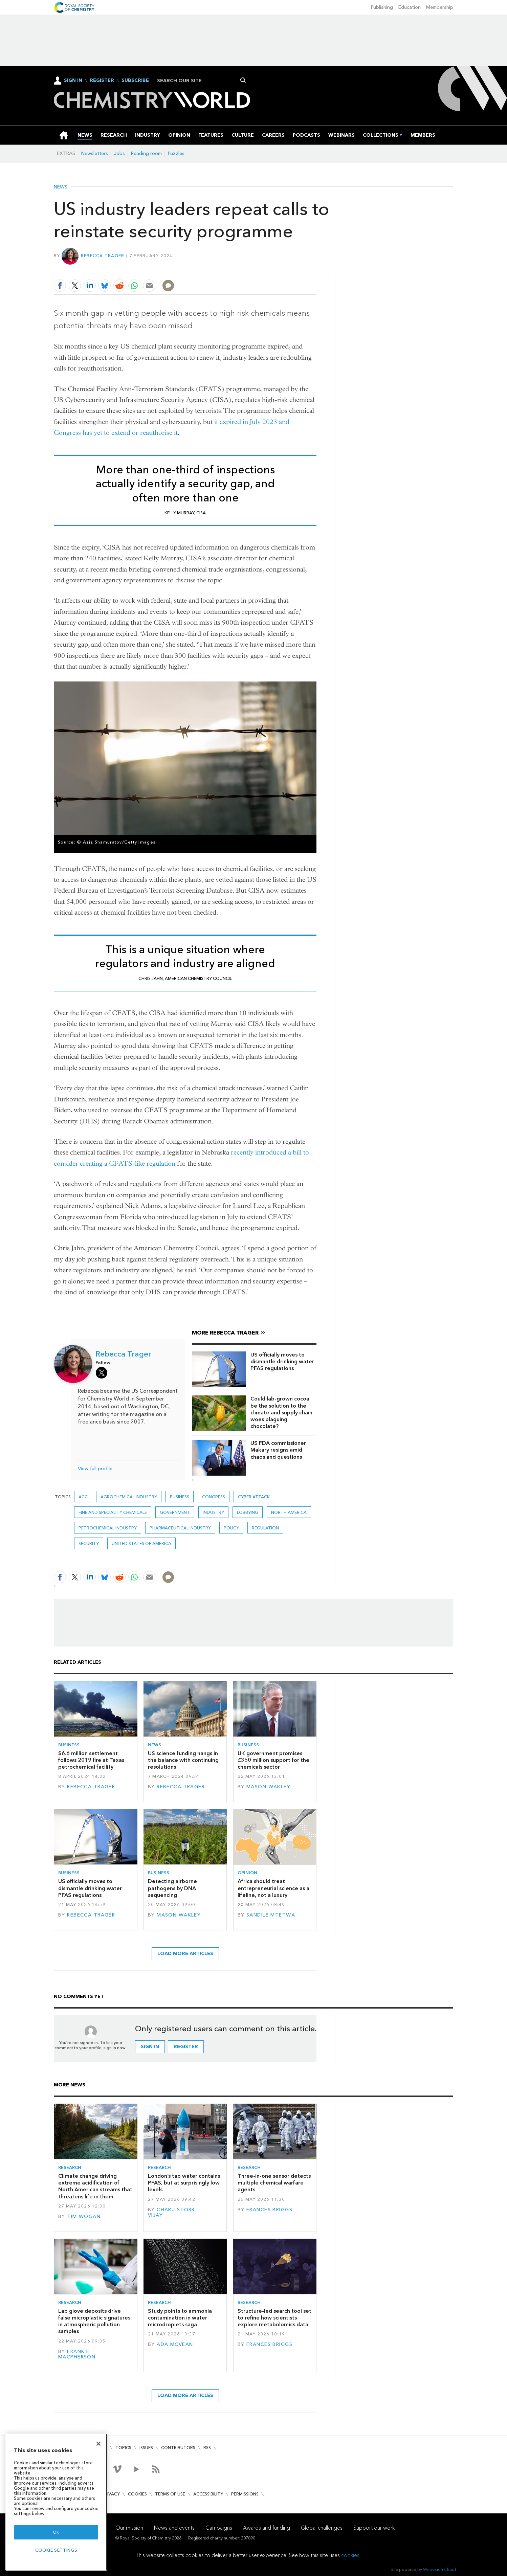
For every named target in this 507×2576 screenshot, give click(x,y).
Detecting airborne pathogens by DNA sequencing (172, 1888)
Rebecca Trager (103, 255)
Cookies (137, 2493)
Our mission (129, 2528)
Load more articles (185, 1953)
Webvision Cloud (439, 2569)
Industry (213, 1512)
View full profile (95, 1469)
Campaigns (218, 2528)
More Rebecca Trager (225, 1332)
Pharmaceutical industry (180, 1527)
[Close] (98, 2443)
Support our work (374, 2528)
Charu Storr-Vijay (172, 2212)
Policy (231, 1527)
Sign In (73, 80)
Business (179, 1496)
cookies (350, 2555)
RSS (207, 2447)
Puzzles (176, 153)
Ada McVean (175, 2344)
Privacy (111, 2493)
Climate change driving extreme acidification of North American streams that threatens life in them (95, 2186)
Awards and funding (266, 2528)
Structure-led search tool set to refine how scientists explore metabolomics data (274, 2318)
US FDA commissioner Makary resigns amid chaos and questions (278, 1450)
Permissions (245, 2493)
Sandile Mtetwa (270, 1915)
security (89, 1543)
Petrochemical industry (108, 1527)
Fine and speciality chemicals (113, 1512)
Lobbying (247, 1512)
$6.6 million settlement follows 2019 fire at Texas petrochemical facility (91, 1760)
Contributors (178, 2447)
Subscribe (135, 80)
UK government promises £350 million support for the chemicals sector (273, 1760)
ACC (83, 1496)
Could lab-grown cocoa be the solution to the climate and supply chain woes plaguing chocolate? (281, 1412)
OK (56, 2532)
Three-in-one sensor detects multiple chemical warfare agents (274, 2183)
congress (213, 1496)
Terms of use (170, 2493)
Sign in (150, 2046)
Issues (146, 2447)
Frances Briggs (269, 2210)
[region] (56, 2502)
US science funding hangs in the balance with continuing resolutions (183, 1760)
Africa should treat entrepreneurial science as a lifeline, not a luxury (273, 1888)
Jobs (119, 153)
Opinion (247, 1872)
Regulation (265, 1527)
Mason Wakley (268, 1787)
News (60, 187)
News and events (174, 2528)
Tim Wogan (84, 2216)
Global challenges (322, 2528)
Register (102, 80)
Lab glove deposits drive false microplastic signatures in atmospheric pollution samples (94, 2321)
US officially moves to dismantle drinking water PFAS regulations (282, 1361)
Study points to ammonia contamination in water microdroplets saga (180, 2318)
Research (69, 2167)
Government (175, 1512)
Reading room (146, 153)
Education (409, 7)
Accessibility (208, 2493)
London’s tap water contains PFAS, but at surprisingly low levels (184, 2183)
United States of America (141, 1543)
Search (243, 80)
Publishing (382, 7)
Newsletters (94, 153)
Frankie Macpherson (76, 2354)
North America (289, 1512)
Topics (123, 2447)
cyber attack (254, 1496)
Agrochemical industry (129, 1496)
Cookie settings (56, 2550)
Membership (439, 7)
